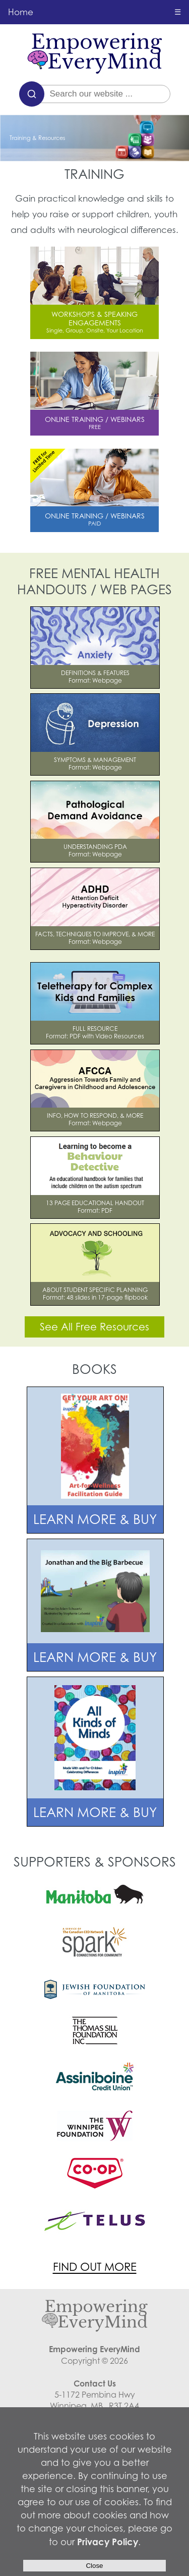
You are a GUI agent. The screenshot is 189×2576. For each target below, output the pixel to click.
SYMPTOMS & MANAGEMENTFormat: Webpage (95, 763)
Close (94, 2565)
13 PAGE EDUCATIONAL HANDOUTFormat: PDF (95, 1206)
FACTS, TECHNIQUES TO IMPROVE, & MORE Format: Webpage (95, 937)
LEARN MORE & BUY (95, 1519)
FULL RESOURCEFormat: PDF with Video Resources (95, 1032)
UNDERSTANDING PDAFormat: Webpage (95, 850)
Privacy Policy (107, 2541)
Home (20, 12)
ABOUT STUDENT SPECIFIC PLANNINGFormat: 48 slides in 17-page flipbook (95, 1293)
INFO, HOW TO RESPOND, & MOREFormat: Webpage (95, 1119)
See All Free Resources (94, 1327)
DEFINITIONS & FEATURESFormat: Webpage (95, 676)
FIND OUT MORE (95, 2266)
